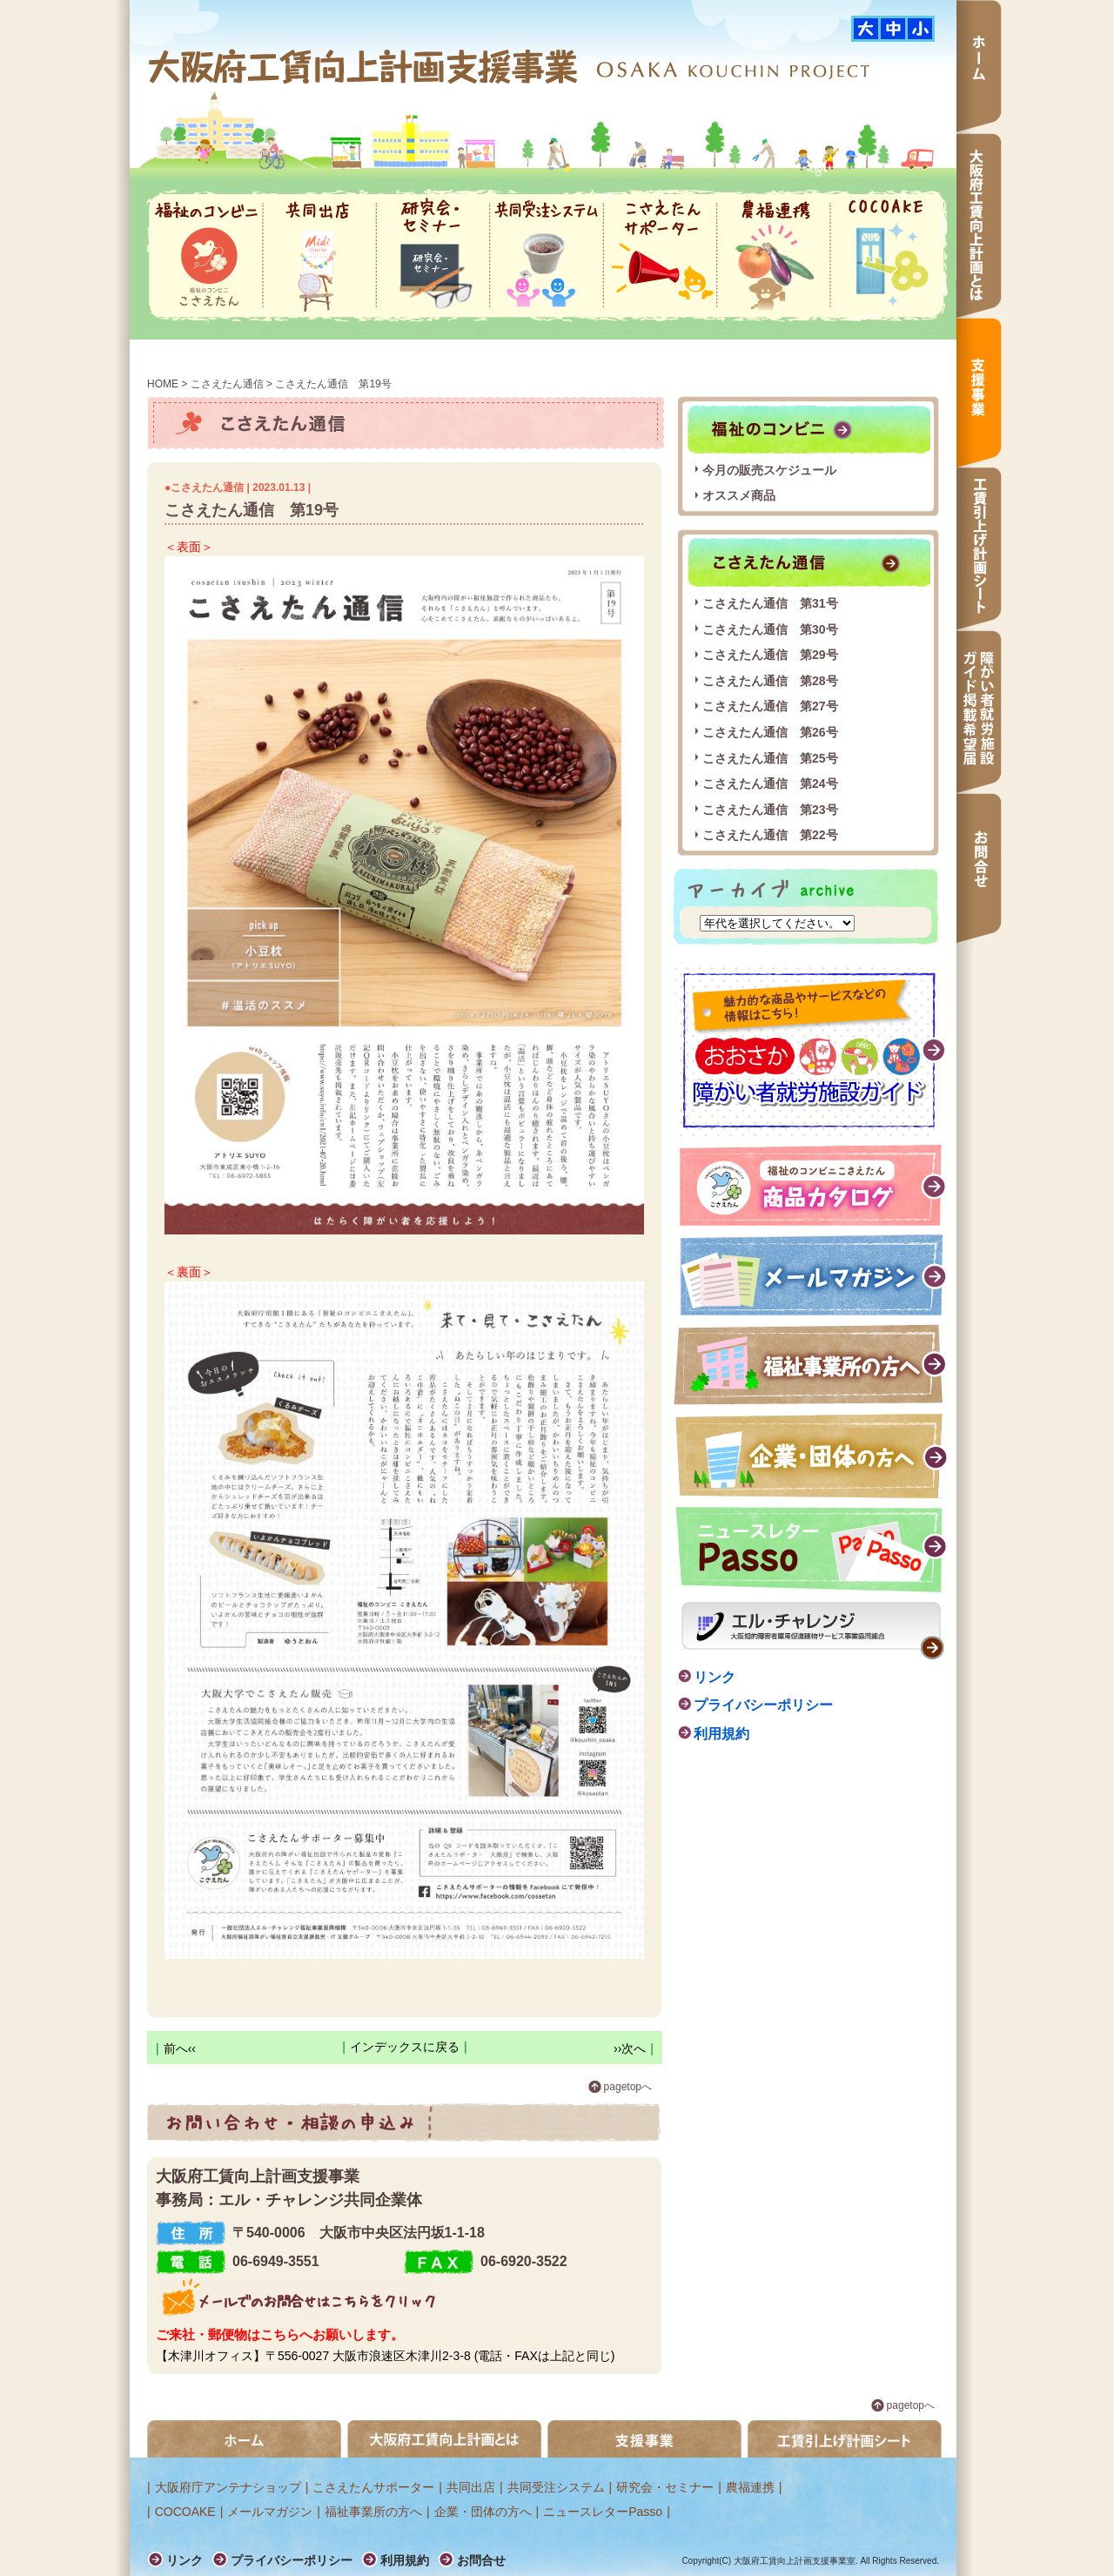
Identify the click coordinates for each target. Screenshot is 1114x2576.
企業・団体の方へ (811, 1456)
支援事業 (979, 392)
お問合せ (979, 868)
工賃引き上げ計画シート (845, 2439)
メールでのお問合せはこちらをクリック (295, 2297)
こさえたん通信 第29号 (770, 655)
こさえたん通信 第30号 (770, 629)
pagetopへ (628, 2087)
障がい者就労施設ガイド (810, 1049)
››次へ (630, 2048)
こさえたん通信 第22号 (770, 835)
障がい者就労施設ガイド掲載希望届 (979, 711)
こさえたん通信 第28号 (770, 681)
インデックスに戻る (405, 2047)
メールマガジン (814, 1274)
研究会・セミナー (433, 255)
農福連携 (773, 255)
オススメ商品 (738, 495)
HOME (162, 384)
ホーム (979, 66)
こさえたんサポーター (660, 255)
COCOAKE (886, 255)
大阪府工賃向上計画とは (979, 225)
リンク (714, 1677)
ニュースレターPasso (602, 2512)
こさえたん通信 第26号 (770, 732)
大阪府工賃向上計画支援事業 (364, 66)
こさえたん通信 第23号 (770, 810)
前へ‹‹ (180, 2048)
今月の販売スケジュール (769, 470)
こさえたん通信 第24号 (770, 783)
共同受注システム (546, 255)
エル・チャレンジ (812, 1630)
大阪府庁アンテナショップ (228, 2487)
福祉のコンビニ (206, 255)
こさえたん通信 (227, 384)
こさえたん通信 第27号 (770, 706)
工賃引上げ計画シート (979, 548)
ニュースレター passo (811, 1550)
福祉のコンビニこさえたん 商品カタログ (814, 1185)
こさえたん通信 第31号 (770, 603)
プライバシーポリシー (763, 1705)
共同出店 (319, 255)
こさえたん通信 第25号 (770, 758)
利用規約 (721, 1733)
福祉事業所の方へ (811, 1364)
